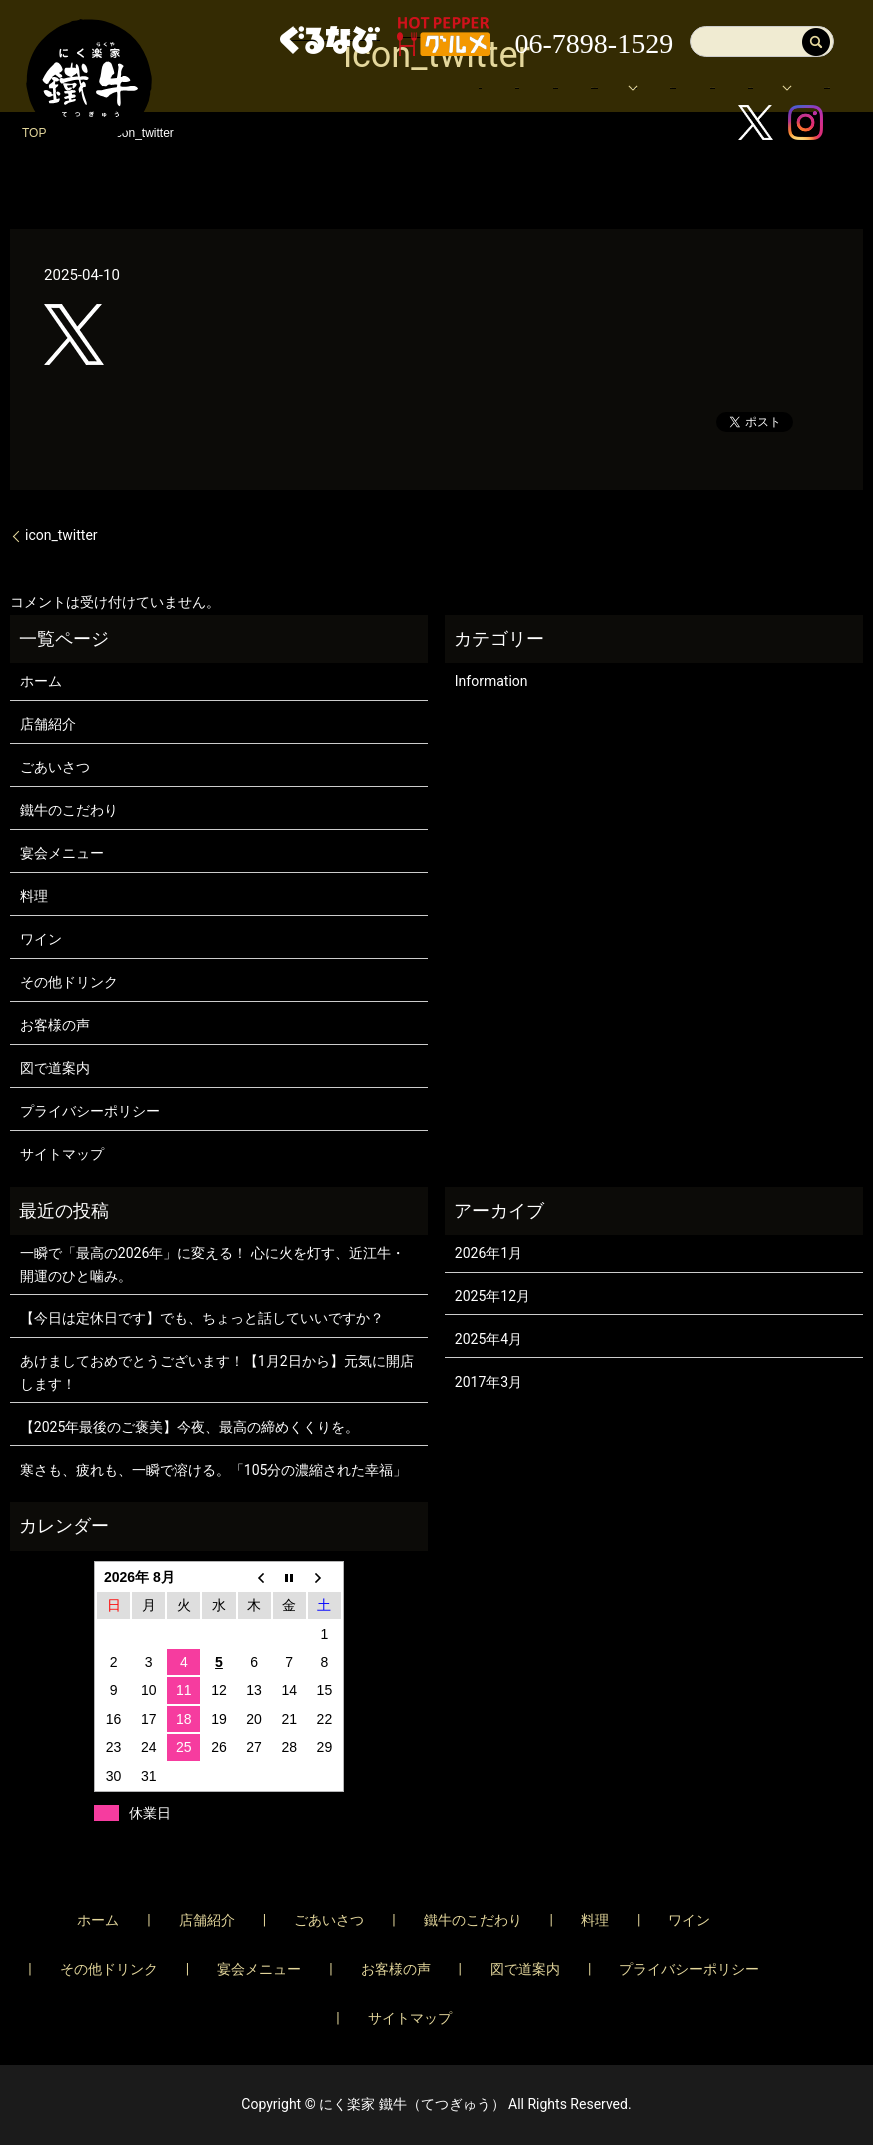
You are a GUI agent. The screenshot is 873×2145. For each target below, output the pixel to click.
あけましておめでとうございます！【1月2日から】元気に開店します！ (217, 1372)
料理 (34, 896)
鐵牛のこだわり (69, 810)
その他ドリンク (69, 982)
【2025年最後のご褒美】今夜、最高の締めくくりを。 (189, 1427)
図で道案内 (466, 97)
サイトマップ (62, 1154)
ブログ (659, 97)
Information (491, 681)
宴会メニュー (355, 97)
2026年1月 (488, 1253)
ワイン (41, 939)
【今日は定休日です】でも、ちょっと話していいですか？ (202, 1318)
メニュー (741, 67)
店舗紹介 (417, 67)
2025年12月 (492, 1296)
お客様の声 (569, 97)
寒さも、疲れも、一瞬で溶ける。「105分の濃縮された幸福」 (214, 1470)
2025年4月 (488, 1339)
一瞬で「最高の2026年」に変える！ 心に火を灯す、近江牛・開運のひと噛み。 (212, 1264)
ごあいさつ (55, 767)
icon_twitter (61, 535)
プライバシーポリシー (90, 1111)
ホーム (334, 67)
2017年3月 (488, 1382)
